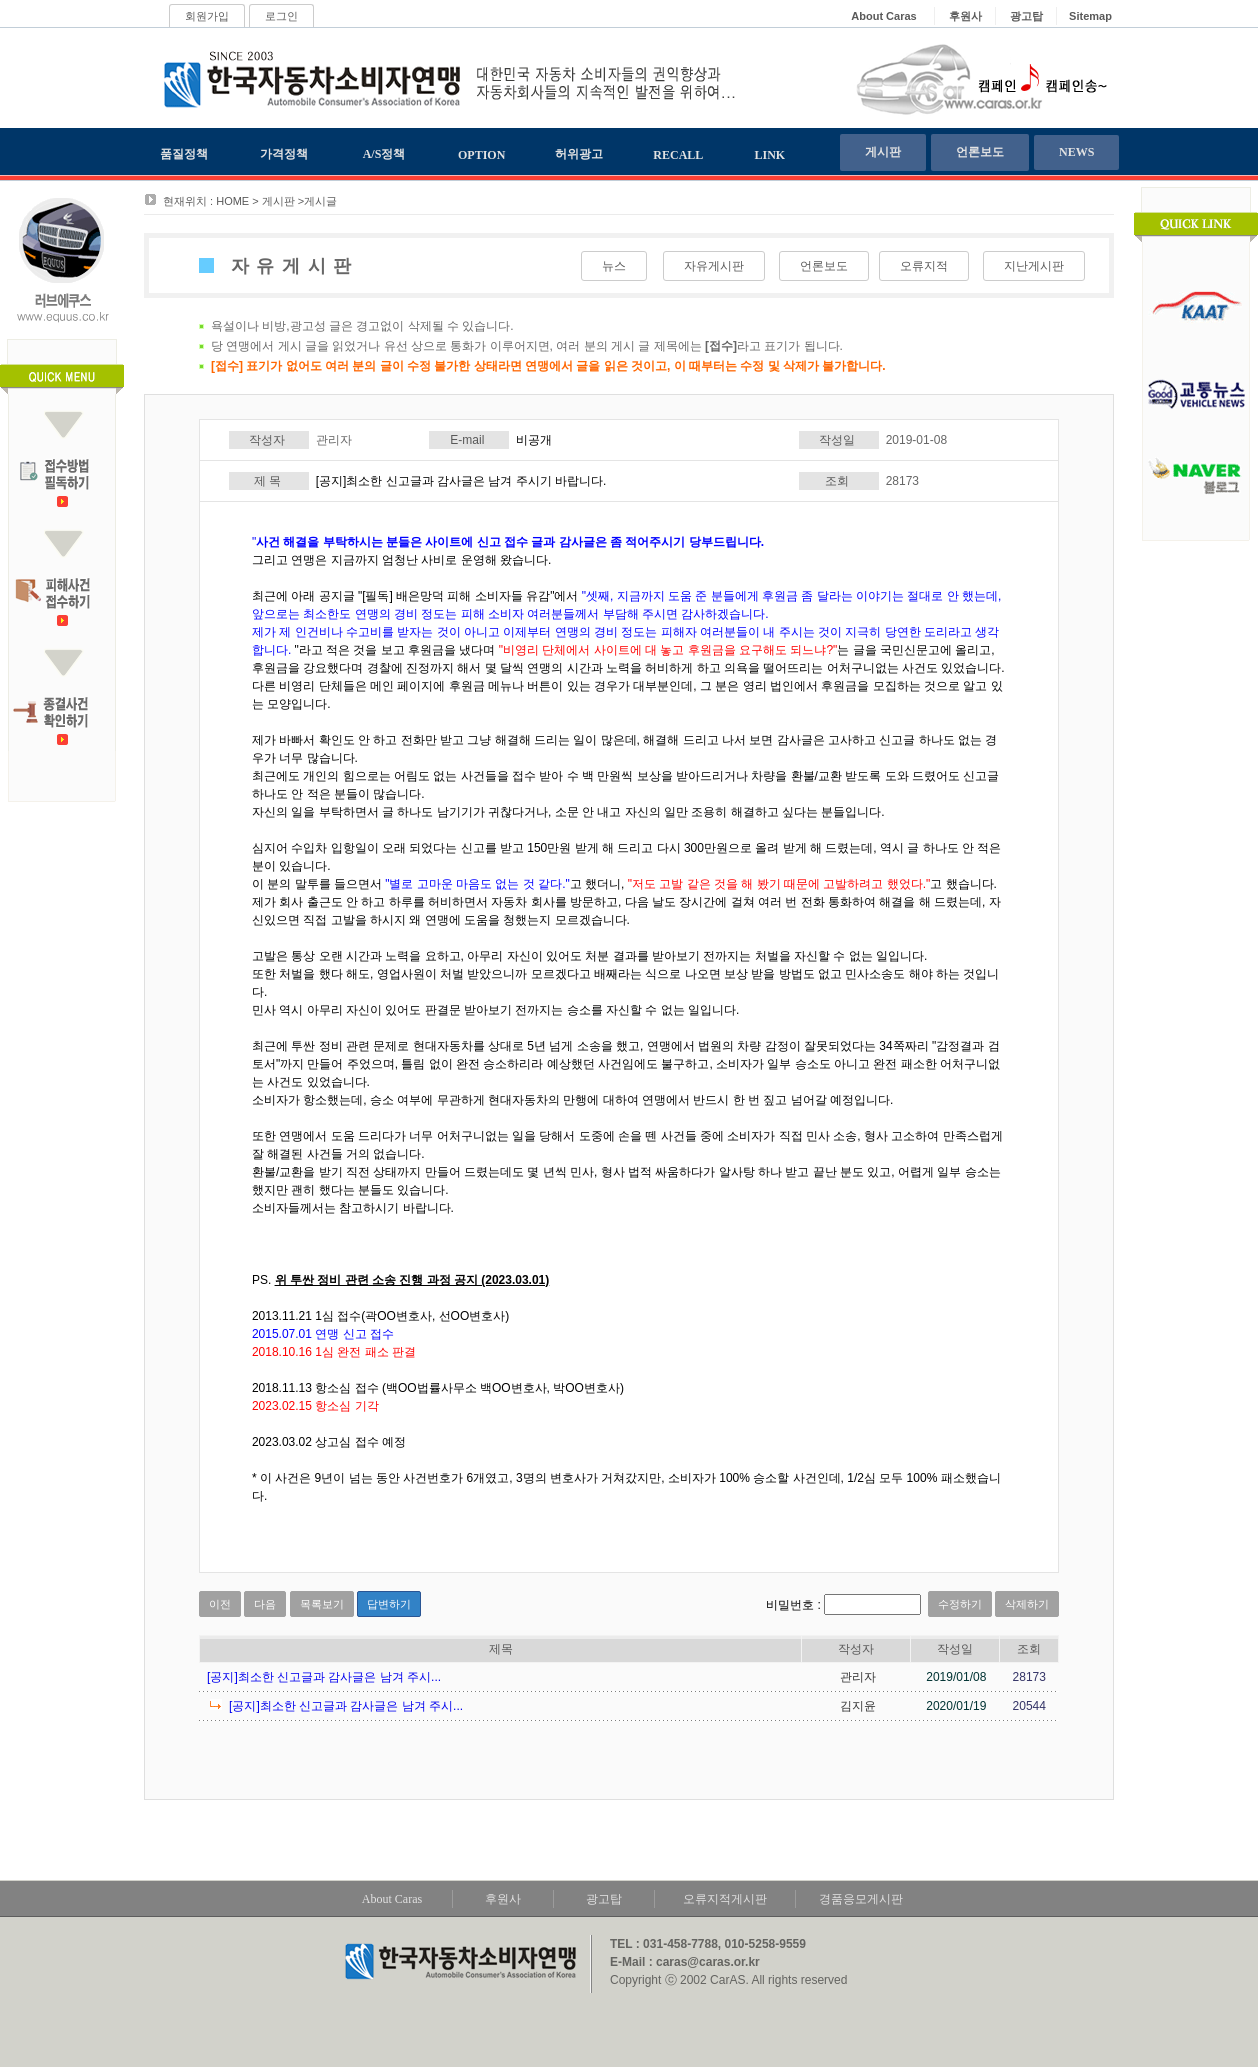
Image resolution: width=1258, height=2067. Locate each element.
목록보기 (322, 1604)
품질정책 (184, 154)
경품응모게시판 (861, 1899)
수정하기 (960, 1604)
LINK (770, 155)
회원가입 (207, 16)
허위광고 (579, 154)
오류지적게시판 (725, 1899)
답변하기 (389, 1604)
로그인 (281, 16)
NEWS (1076, 152)
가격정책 (284, 154)
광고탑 (604, 1899)
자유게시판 (714, 266)
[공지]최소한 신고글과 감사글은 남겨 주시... (324, 1677)
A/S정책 (384, 154)
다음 (265, 1604)
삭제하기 (1027, 1604)
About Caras (392, 1899)
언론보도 (980, 152)
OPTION (481, 155)
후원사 (503, 1899)
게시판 (883, 152)
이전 (220, 1604)
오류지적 (924, 266)
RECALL (678, 155)
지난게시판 (1034, 266)
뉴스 (614, 266)
